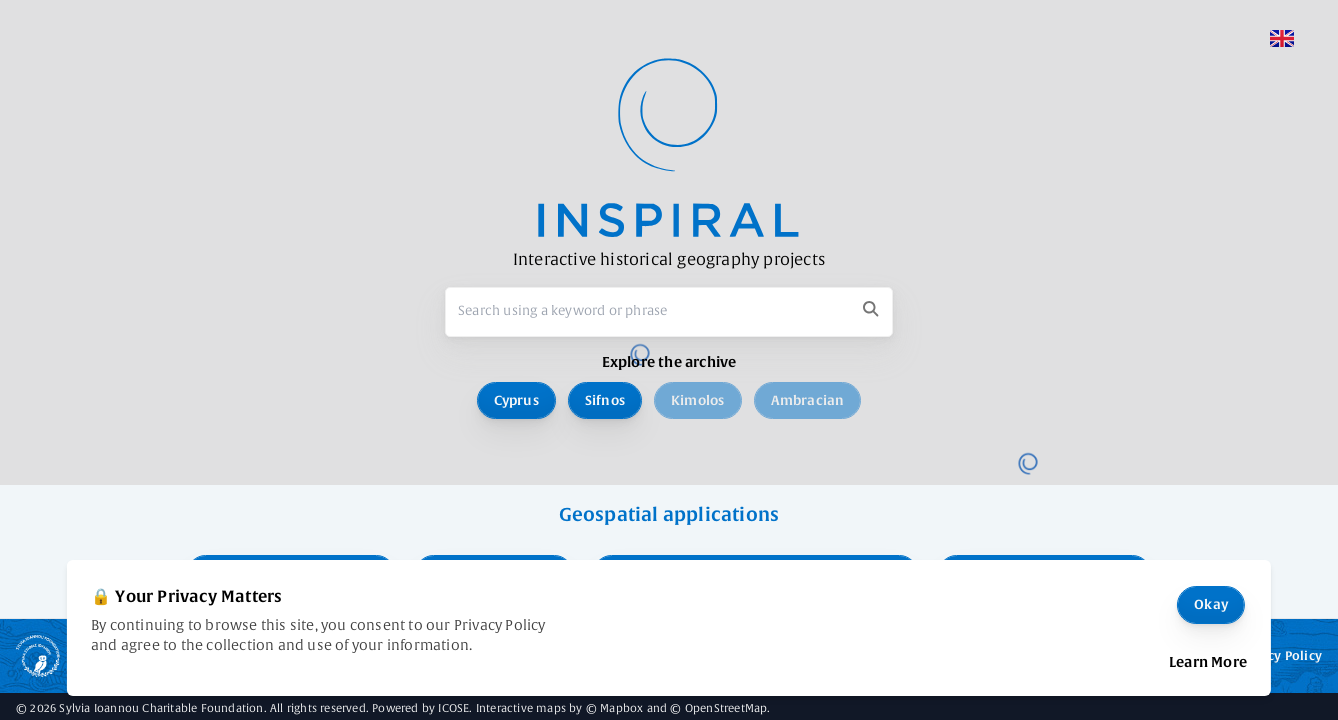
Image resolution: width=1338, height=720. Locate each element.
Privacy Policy (1279, 656)
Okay (1211, 604)
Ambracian (808, 400)
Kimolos (697, 400)
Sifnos (605, 400)
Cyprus (516, 400)
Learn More (1208, 662)
